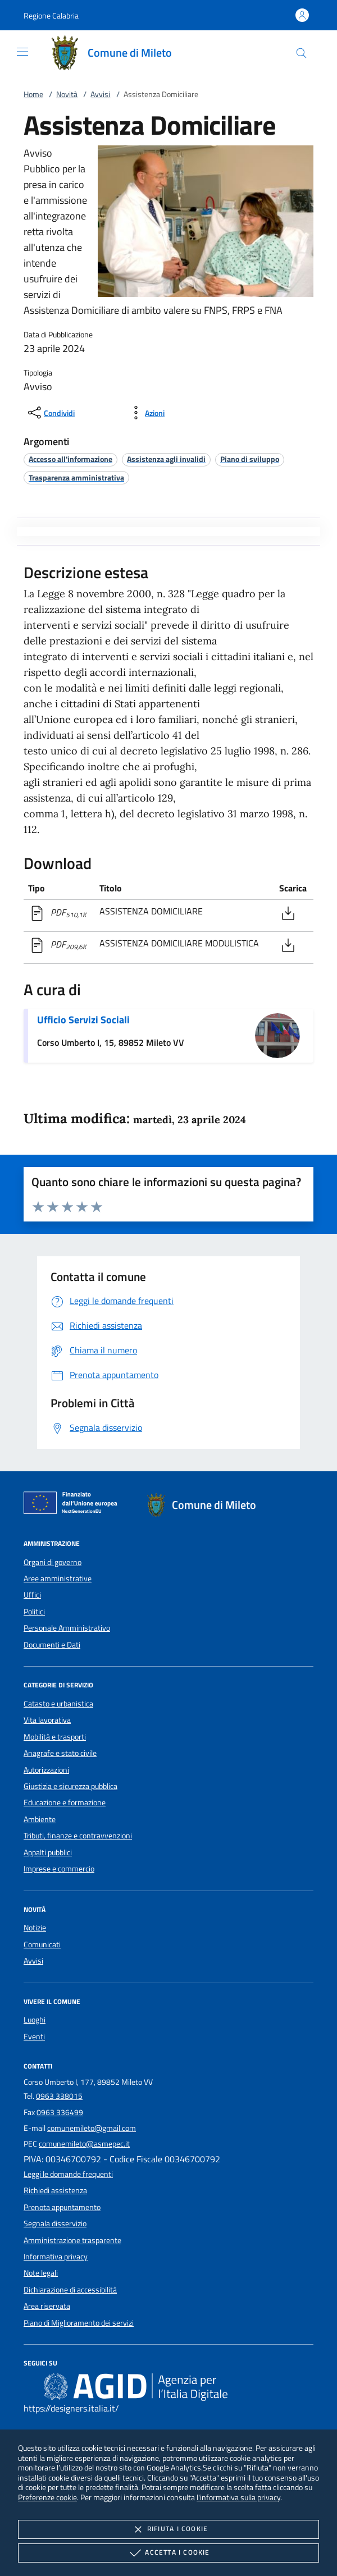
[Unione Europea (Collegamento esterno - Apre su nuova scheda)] (74, 1505)
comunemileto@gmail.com (91, 2128)
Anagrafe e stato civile (60, 1753)
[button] (51, 15)
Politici (34, 1611)
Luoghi (34, 2020)
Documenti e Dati (52, 1645)
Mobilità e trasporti (55, 1737)
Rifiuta (168, 2529)
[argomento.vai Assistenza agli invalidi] (166, 459)
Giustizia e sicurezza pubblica (70, 1786)
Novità (67, 94)
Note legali (41, 2273)
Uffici (32, 1595)
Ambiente (40, 1819)
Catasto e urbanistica (58, 1703)
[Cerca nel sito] (301, 53)
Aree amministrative (58, 1578)
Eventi (34, 2036)
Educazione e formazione (65, 1802)
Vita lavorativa (47, 1720)
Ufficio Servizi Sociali (83, 1019)
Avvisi (100, 94)
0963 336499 (60, 2112)
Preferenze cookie (47, 2497)
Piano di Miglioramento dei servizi (79, 2323)
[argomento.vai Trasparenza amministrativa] (76, 477)
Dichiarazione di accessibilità (70, 2290)
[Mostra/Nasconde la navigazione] (22, 51)
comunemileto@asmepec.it (84, 2144)
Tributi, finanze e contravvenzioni (78, 1835)
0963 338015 (59, 2096)
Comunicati (42, 1944)
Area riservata (47, 2306)
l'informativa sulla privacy (238, 2497)
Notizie (35, 1927)
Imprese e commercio (59, 1869)
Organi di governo (52, 1562)
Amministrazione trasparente (72, 2240)
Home (33, 94)
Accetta (168, 2553)
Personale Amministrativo (67, 1628)
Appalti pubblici (48, 1852)
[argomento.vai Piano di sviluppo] (249, 459)
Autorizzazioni (46, 1770)
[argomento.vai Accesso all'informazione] (70, 459)
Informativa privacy (56, 2256)
